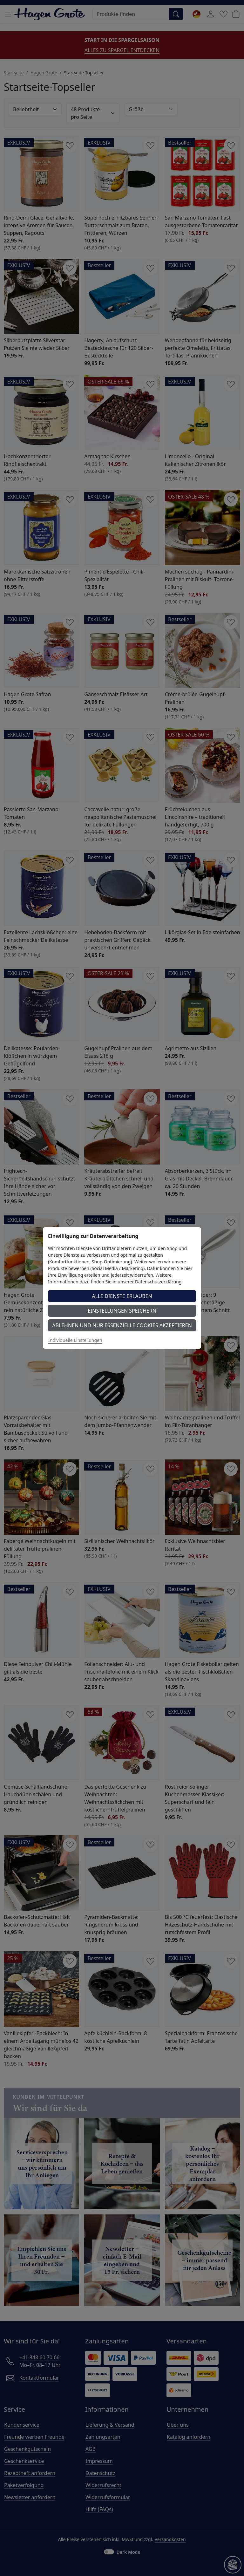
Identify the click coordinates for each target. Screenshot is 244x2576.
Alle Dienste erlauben (122, 1296)
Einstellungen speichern (122, 1310)
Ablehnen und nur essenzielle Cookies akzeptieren (122, 1325)
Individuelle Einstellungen (75, 1340)
